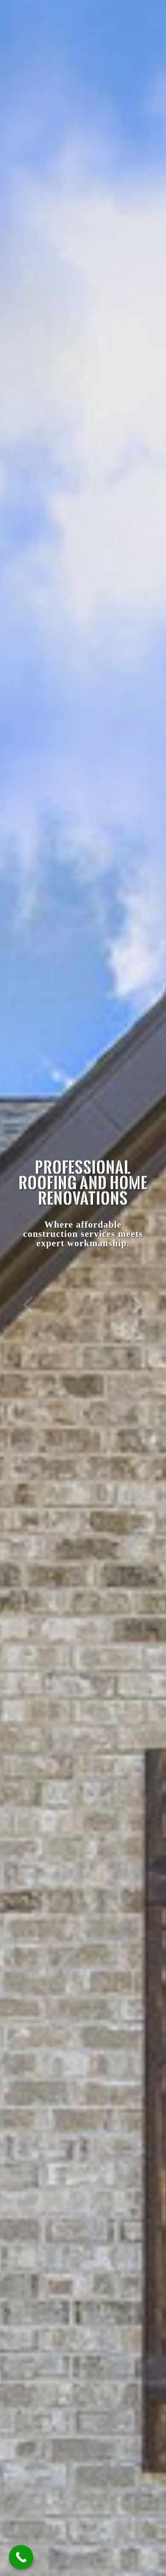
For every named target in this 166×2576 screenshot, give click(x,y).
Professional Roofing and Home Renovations (83, 1182)
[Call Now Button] (21, 2557)
